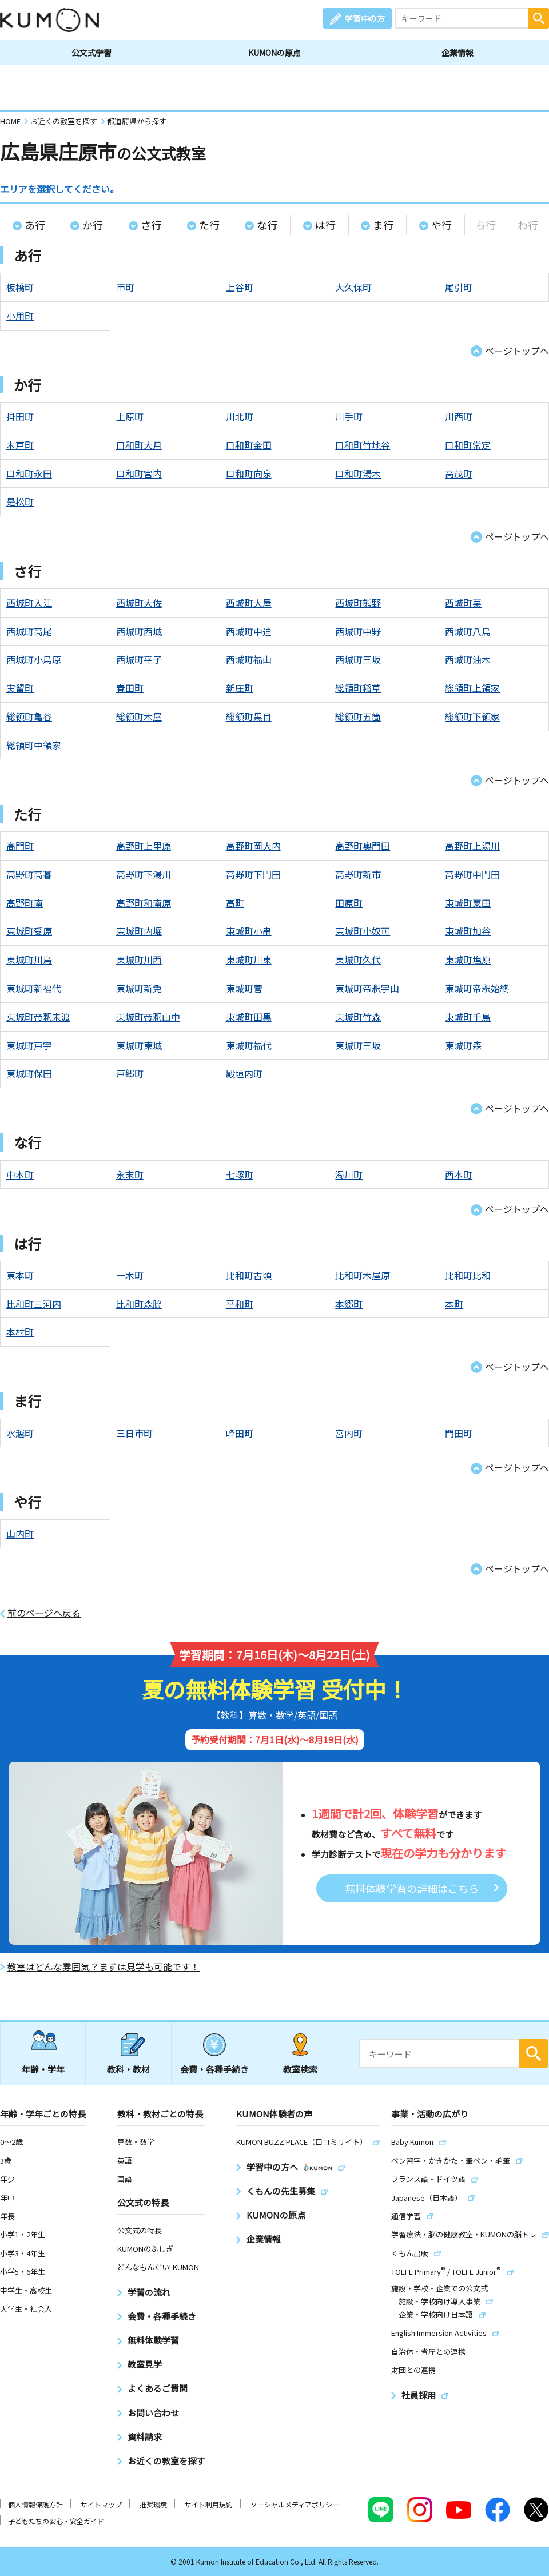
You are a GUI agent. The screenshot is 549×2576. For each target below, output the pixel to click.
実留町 (20, 688)
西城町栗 (463, 603)
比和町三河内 (33, 1304)
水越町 (20, 1433)
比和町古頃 (249, 1275)
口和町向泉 (249, 473)
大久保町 (353, 287)
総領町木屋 (139, 716)
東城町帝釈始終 (477, 988)
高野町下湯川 (143, 874)
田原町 (349, 903)
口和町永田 (29, 473)
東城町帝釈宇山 (367, 988)
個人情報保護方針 (35, 2504)
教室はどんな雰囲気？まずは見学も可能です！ (103, 1967)
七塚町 (239, 1174)
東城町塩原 (468, 959)
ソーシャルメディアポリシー (294, 2504)
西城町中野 (358, 631)
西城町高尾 (29, 631)
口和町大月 (139, 445)
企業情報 (457, 52)
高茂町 (458, 473)
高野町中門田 (472, 874)
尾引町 (458, 287)
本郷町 (349, 1304)
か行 (92, 224)
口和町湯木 (358, 473)
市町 (125, 287)
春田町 (130, 688)
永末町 (130, 1174)
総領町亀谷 (29, 716)
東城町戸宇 (29, 1045)
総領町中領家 (33, 745)
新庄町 (239, 688)
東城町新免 (139, 988)
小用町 (20, 316)
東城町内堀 (139, 931)
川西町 (458, 416)
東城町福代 (249, 1045)
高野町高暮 (29, 874)
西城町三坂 (358, 659)
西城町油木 (468, 659)
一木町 (130, 1275)
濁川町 (349, 1174)
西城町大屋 (249, 603)
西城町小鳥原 (33, 659)
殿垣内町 (244, 1073)
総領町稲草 (358, 688)
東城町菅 (244, 988)
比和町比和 (468, 1275)
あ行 (35, 224)
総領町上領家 (472, 688)
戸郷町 (130, 1073)
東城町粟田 (468, 903)
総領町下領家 (472, 716)
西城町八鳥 (468, 631)
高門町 (20, 846)
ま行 (383, 224)
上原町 (130, 416)
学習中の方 (365, 18)
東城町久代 (358, 959)
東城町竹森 (358, 1017)
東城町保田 (29, 1073)
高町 (235, 903)
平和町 (239, 1304)
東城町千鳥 (468, 1017)
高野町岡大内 (253, 846)
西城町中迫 (249, 631)
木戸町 (20, 445)
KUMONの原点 (274, 52)
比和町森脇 (139, 1304)
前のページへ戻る (44, 1613)
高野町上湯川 (472, 846)
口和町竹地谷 (362, 445)
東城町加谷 (468, 931)
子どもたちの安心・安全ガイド (56, 2521)
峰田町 (239, 1433)
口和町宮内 (139, 473)
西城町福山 (249, 659)
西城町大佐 (139, 603)
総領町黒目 (249, 716)
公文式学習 (91, 52)
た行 (209, 224)
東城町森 (463, 1045)
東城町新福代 (33, 988)
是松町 (20, 501)
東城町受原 (29, 931)
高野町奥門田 (362, 846)
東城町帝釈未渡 (38, 1017)
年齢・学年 (43, 2069)
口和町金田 (249, 445)
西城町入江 (29, 603)
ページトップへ (517, 350)
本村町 (20, 1332)
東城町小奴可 (362, 931)
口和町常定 (468, 445)
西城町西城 (139, 631)
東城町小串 (249, 931)
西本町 (458, 1174)
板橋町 (20, 287)
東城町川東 (249, 959)
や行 (441, 224)
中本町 (20, 1174)
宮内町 (349, 1433)
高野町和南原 (143, 903)
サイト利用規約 (209, 2504)
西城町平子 (139, 659)
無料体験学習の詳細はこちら (412, 1888)
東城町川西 (139, 959)
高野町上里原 (143, 846)
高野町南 (24, 903)
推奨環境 (153, 2504)
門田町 (458, 1433)
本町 (454, 1304)
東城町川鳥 (29, 959)
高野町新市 (358, 874)
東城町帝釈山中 (148, 1017)
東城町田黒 (249, 1017)
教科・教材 (128, 2069)
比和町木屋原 (362, 1275)
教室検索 (300, 2069)
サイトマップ (101, 2504)
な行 (267, 224)
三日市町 (134, 1433)
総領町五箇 (358, 716)
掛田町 (20, 416)
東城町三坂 (358, 1045)
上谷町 (239, 287)
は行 (325, 224)
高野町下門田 (253, 874)
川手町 (349, 416)
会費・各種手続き (214, 2069)
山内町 (20, 1533)
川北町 (239, 416)
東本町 (20, 1275)
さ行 (151, 224)
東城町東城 (139, 1045)
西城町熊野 (358, 603)
